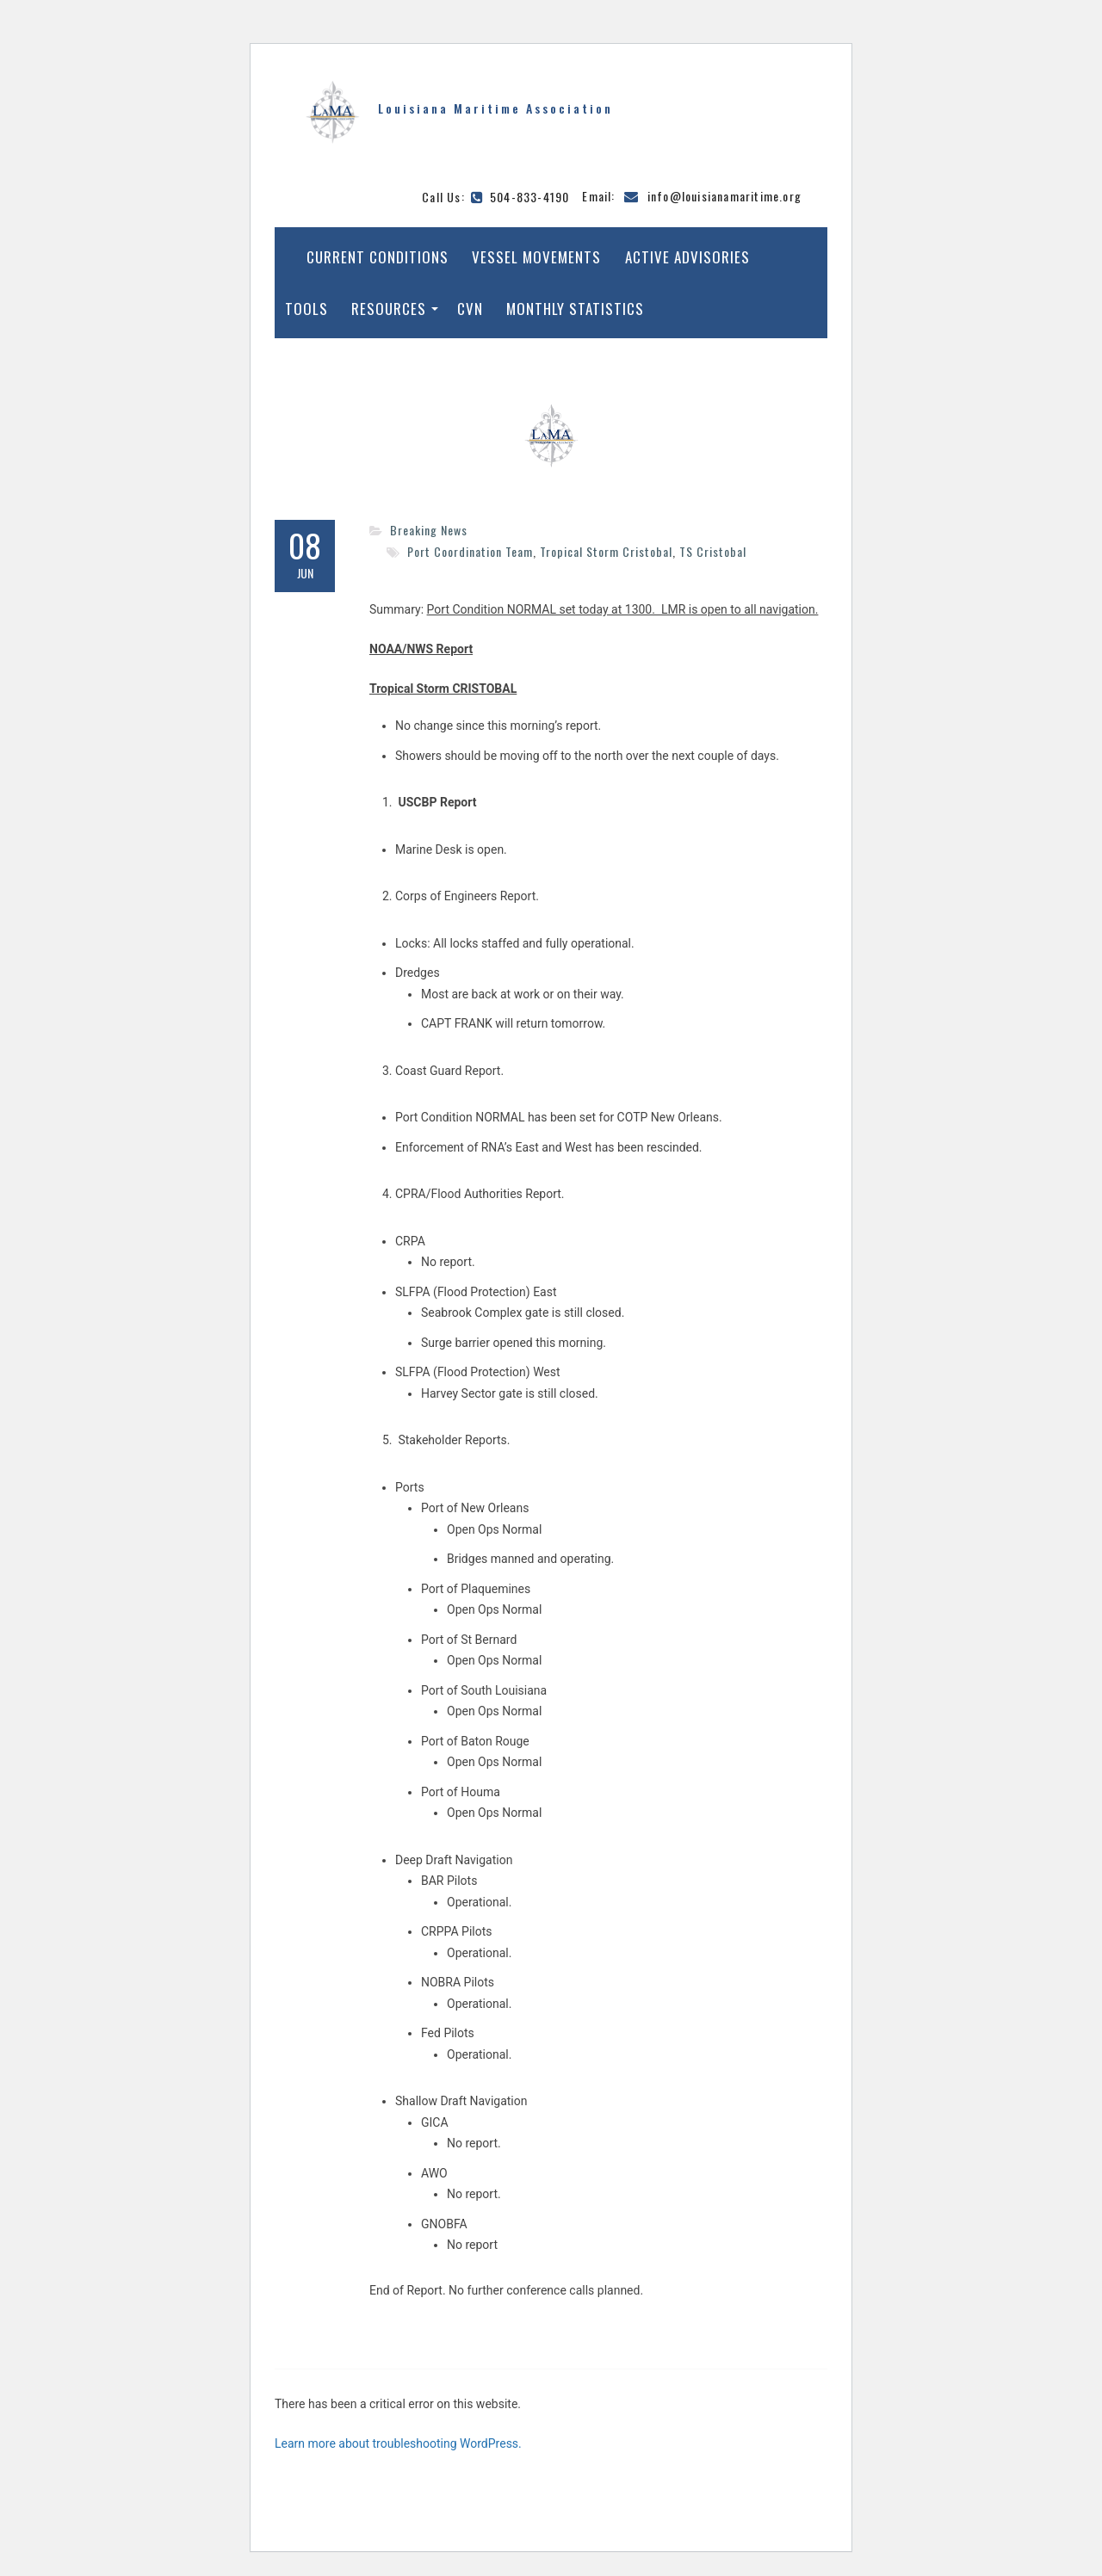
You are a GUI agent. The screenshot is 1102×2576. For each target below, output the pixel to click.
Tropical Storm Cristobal (606, 551)
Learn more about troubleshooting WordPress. (398, 2443)
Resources (388, 308)
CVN (470, 308)
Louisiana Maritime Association (495, 108)
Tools (306, 308)
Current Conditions (377, 257)
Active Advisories (687, 257)
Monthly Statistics (575, 308)
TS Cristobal (712, 551)
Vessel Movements (536, 257)
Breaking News (428, 530)
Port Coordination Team (470, 551)
